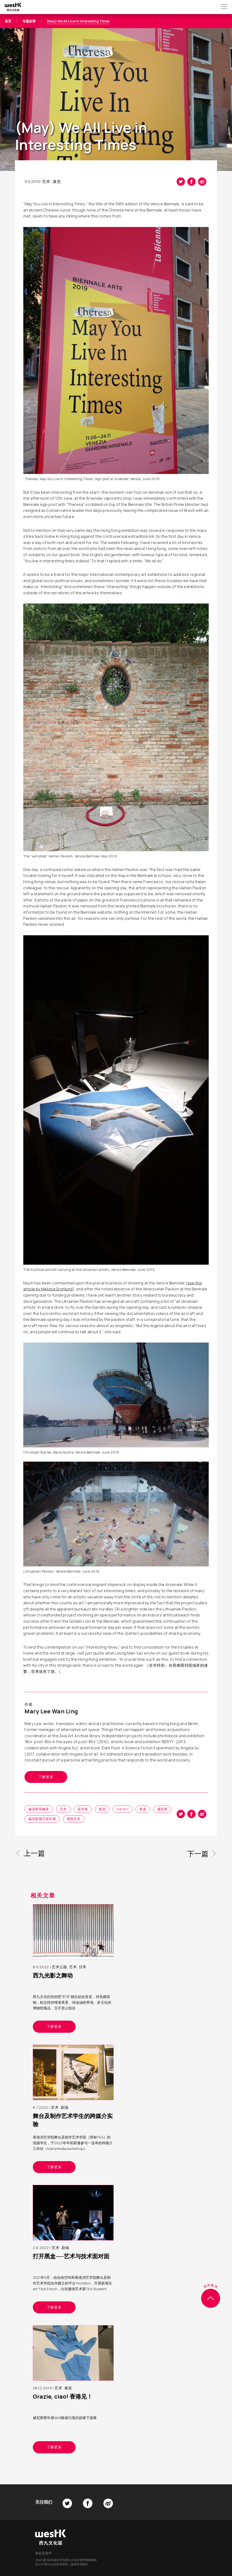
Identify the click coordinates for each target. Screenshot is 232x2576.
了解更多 (45, 1776)
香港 (142, 1809)
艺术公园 (59, 1966)
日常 (83, 1966)
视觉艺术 (74, 1818)
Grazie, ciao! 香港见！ (62, 2396)
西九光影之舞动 (53, 1975)
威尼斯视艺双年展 (42, 1818)
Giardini (122, 1809)
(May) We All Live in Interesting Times (78, 21)
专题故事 (29, 21)
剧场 (64, 2107)
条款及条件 (43, 2553)
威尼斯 (162, 1809)
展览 (57, 181)
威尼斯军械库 (38, 1809)
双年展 (82, 1809)
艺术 (46, 181)
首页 (8, 21)
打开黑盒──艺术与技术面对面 (71, 2256)
